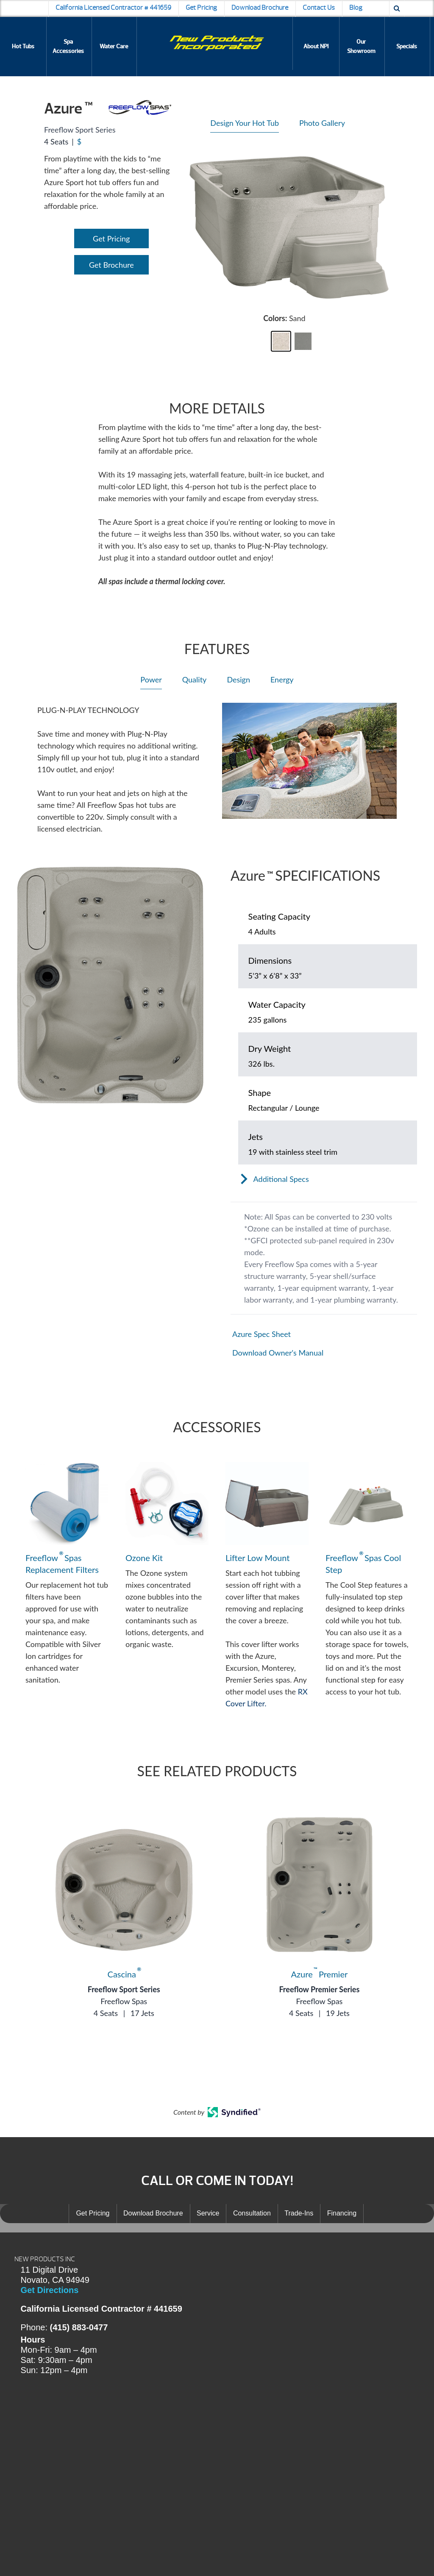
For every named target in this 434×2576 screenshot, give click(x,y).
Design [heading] (238, 679)
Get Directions (50, 2290)
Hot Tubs (23, 46)
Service (208, 2213)
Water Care (114, 46)
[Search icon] (397, 8)
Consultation (252, 2213)
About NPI (315, 46)
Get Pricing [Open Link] (111, 238)
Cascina (124, 1974)
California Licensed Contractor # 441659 (113, 7)
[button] (281, 341)
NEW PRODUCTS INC (44, 2259)
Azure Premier (319, 1974)
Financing (341, 2213)
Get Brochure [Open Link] (111, 264)
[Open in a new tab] (323, 1334)
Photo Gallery (322, 123)
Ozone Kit (144, 1558)
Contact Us (319, 7)
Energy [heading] (282, 679)
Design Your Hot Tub (244, 123)
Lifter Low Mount (257, 1558)
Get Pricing (201, 7)
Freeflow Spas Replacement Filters (62, 1563)
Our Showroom (361, 46)
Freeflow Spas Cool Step (363, 1563)
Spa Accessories (68, 46)
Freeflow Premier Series (319, 1989)
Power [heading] (150, 679)
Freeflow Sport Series (124, 1989)
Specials (406, 46)
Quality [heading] (194, 679)
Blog (355, 7)
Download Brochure (259, 7)
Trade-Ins (298, 2213)
